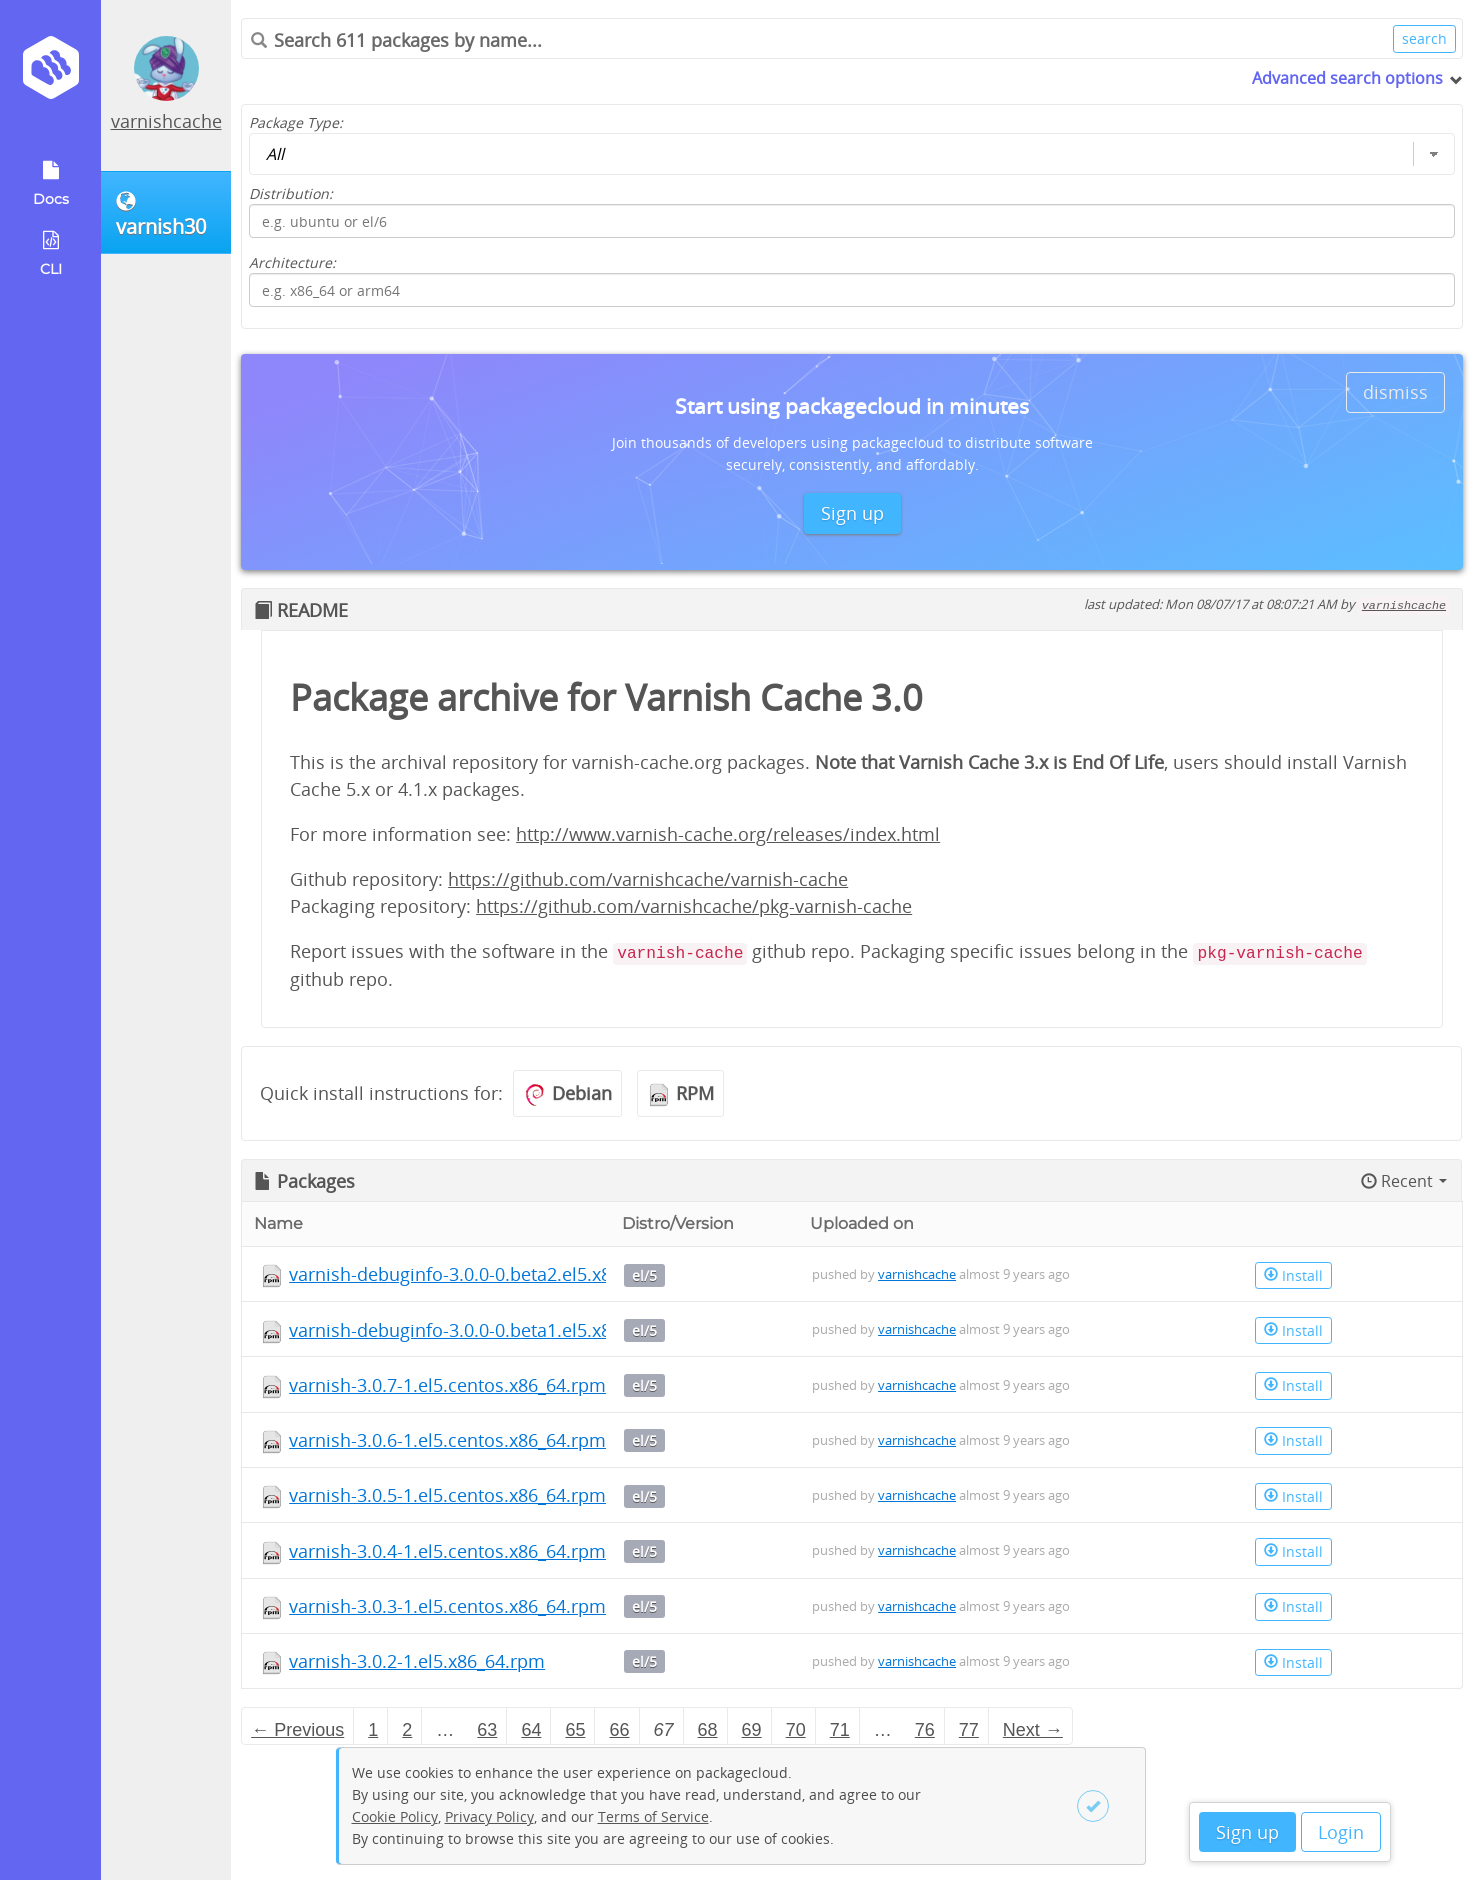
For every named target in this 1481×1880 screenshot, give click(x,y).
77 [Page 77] (969, 1730)
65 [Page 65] (575, 1730)
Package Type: (296, 122)
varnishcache (166, 121)
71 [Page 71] (840, 1730)
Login (1341, 1832)
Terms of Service (653, 1816)
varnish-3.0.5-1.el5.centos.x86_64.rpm (447, 1495)
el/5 (644, 1275)
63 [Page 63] (487, 1730)
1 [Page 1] (373, 1730)
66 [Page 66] (619, 1730)
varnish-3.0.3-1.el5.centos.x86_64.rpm (447, 1606)
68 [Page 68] (708, 1730)
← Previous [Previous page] (297, 1730)
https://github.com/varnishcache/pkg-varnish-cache (694, 906)
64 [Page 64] (531, 1730)
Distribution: (291, 193)
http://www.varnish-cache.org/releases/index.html (728, 834)
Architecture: (292, 262)
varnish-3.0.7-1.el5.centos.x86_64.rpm (447, 1385)
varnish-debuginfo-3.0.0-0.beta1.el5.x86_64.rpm (489, 1330)
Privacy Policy (489, 1816)
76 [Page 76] (925, 1730)
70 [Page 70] (796, 1730)
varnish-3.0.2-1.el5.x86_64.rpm (417, 1661)
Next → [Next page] (1033, 1730)
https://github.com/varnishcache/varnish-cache (648, 879)
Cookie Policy (395, 1816)
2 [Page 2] (407, 1730)
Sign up (1247, 1832)
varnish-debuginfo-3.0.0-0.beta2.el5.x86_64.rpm (489, 1274)
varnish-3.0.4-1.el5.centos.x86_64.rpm (447, 1551)
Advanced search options (1347, 78)
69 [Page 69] (752, 1730)
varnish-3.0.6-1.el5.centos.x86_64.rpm (447, 1440)
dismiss (1395, 392)
